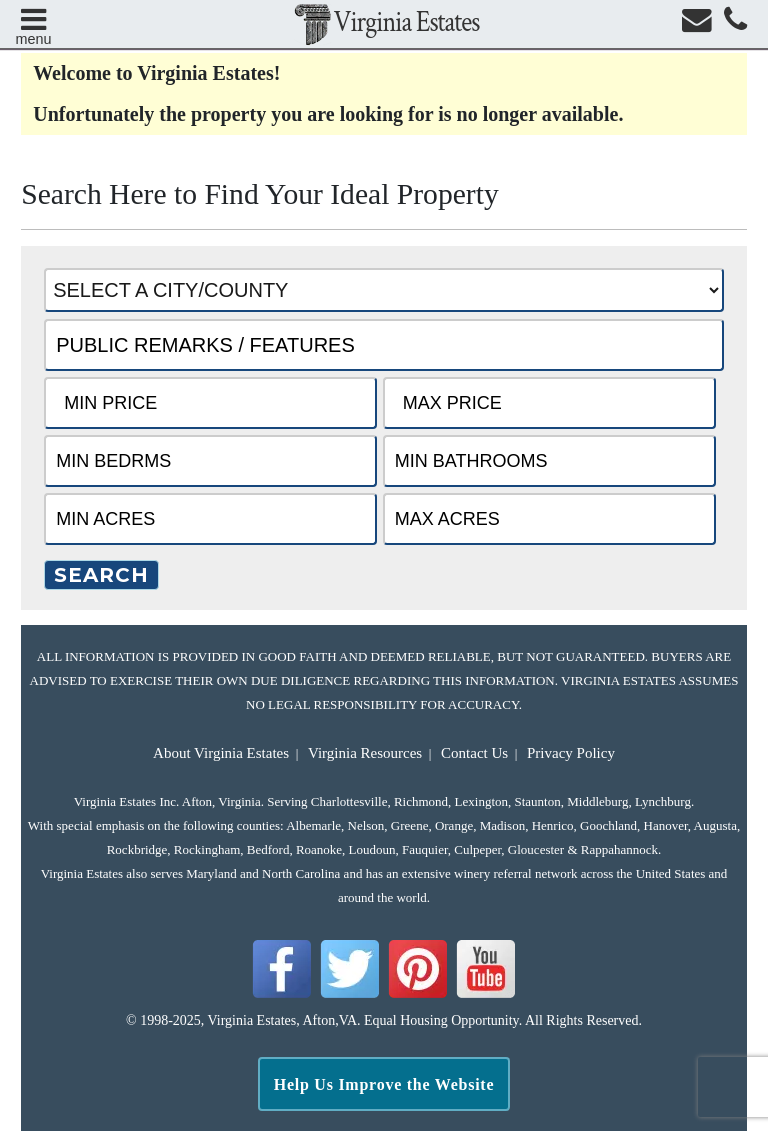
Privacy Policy (571, 753)
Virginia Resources (365, 753)
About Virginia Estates (221, 753)
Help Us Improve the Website (384, 1084)
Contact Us (474, 753)
